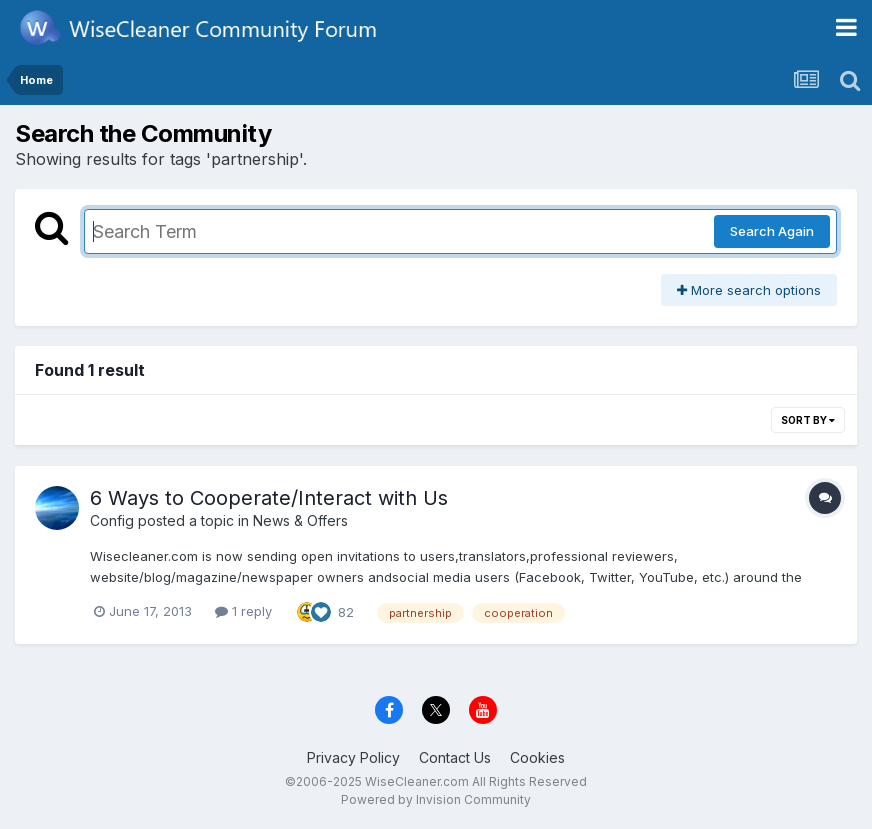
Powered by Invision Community (436, 799)
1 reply (243, 611)
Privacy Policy (353, 757)
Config (112, 520)
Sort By (808, 420)
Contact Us (455, 757)
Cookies (537, 757)
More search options (749, 290)
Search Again (772, 231)
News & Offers (300, 520)
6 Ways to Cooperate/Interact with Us (269, 498)
